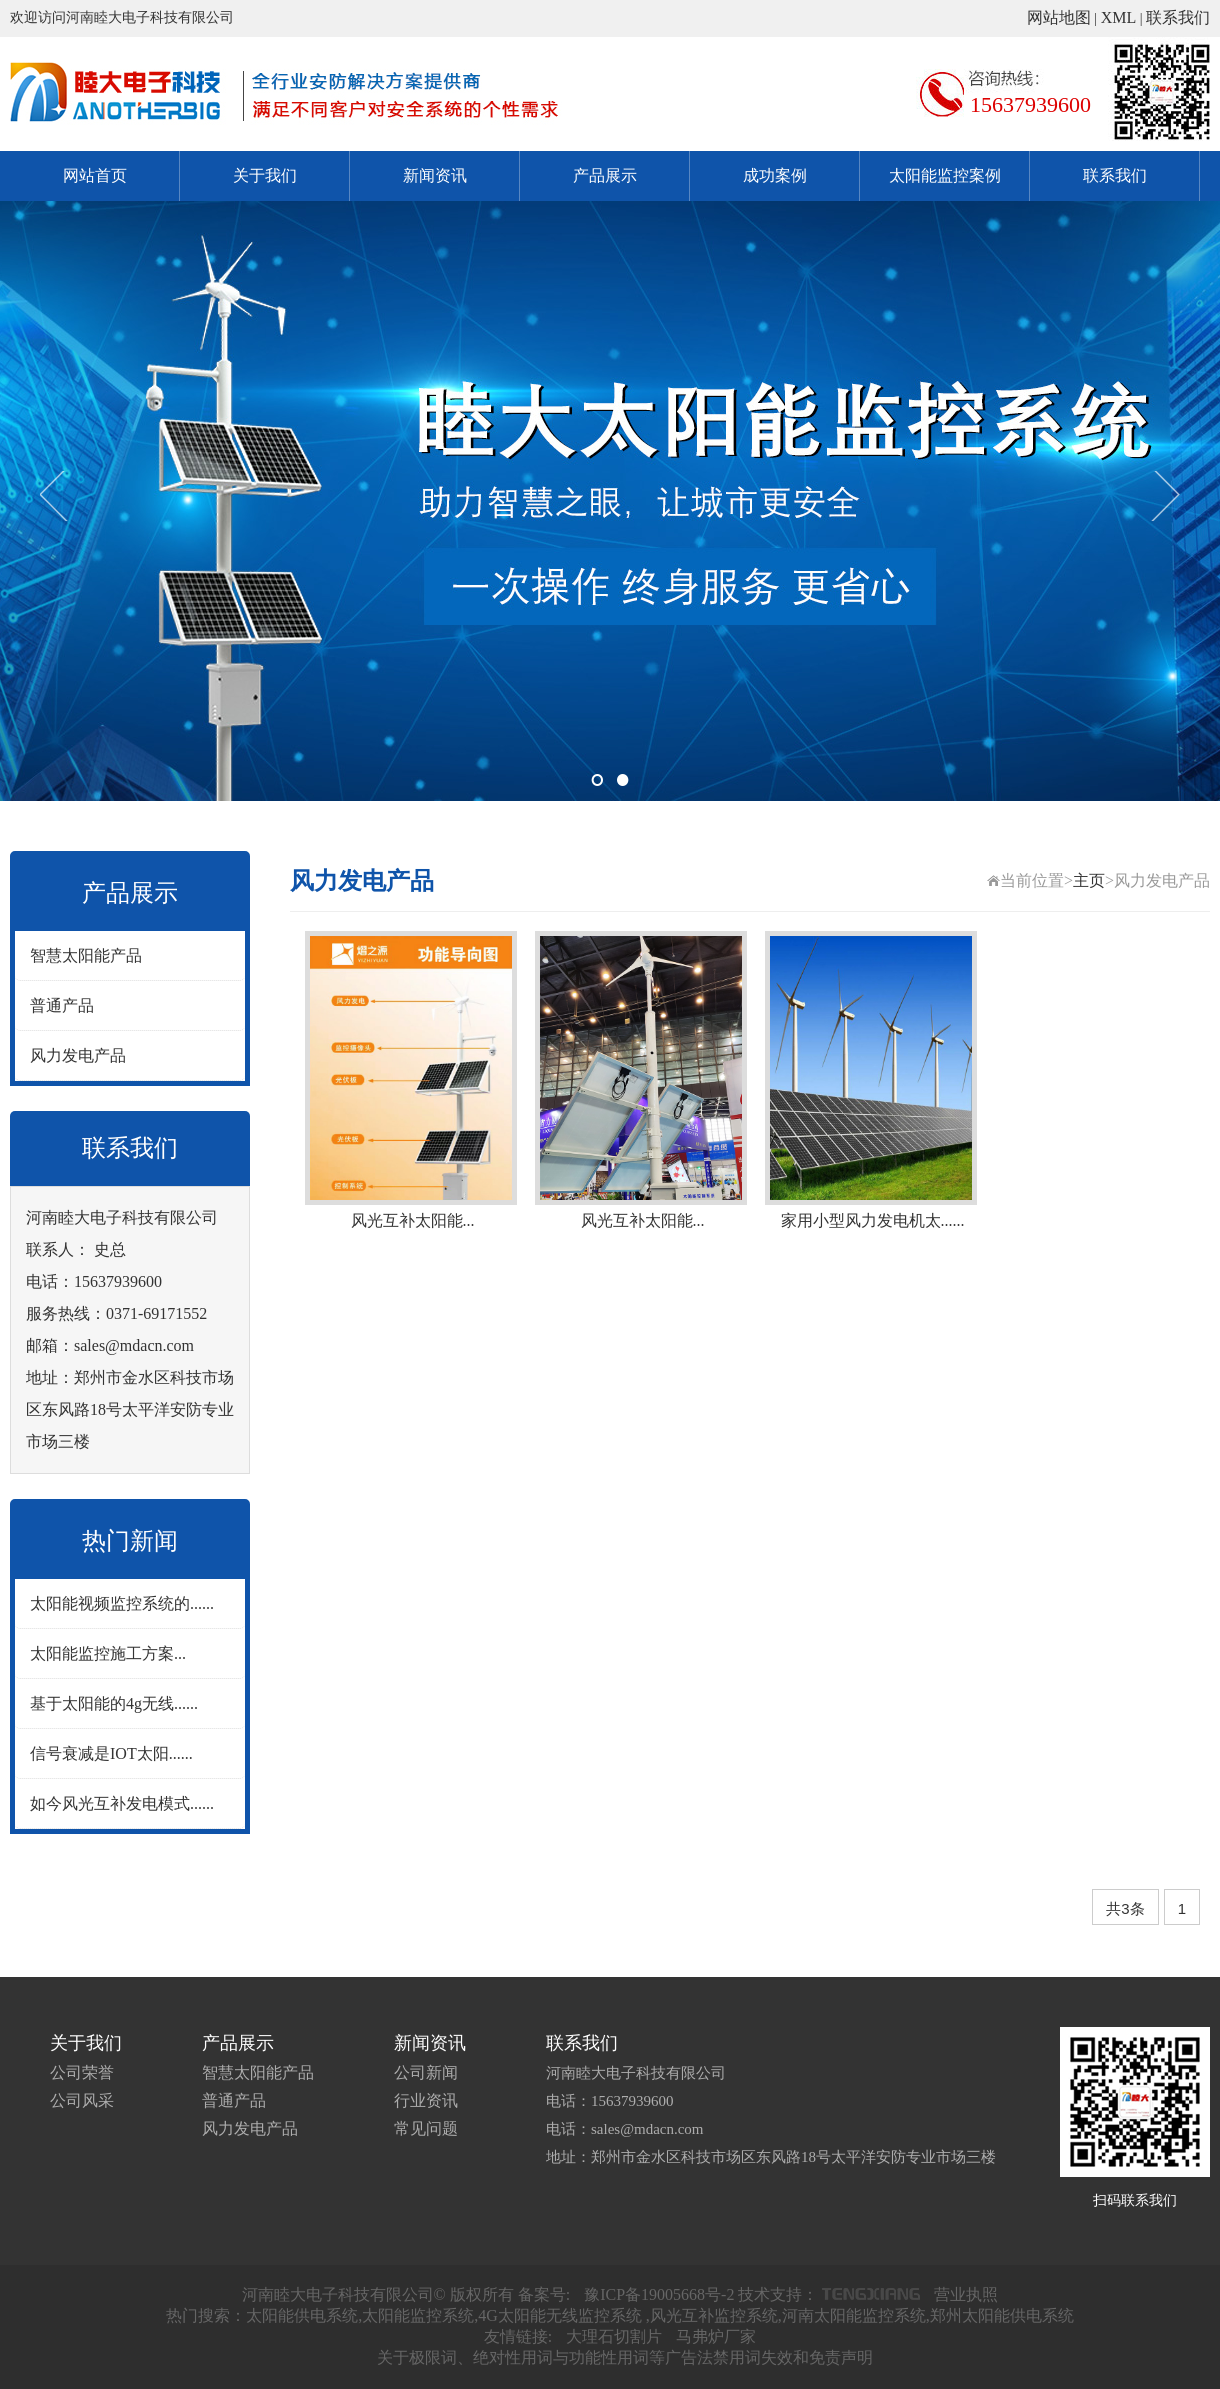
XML (1119, 17)
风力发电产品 (78, 1055)
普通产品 (62, 1005)
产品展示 (605, 175)
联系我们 (1178, 17)
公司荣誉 (82, 2072)
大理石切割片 (614, 2336)
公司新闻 (426, 2072)
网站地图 (1059, 17)
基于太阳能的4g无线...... (114, 1703)
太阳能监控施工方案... (108, 1653)
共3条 (1125, 1908)
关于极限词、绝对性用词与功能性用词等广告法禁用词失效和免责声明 (625, 2357)
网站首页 (95, 175)
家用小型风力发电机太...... (873, 1220)
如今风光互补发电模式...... (122, 1803)
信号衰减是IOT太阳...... (111, 1753)
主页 (1089, 880)
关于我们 (265, 175)
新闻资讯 (435, 175)
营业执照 (966, 2294)
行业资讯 (426, 2100)
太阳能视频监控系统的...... (122, 1603)
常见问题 (426, 2128)
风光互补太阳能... (413, 1220)
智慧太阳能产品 (86, 955)
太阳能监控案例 (945, 175)
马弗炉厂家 (716, 2336)
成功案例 (775, 175)
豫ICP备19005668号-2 (659, 2294)
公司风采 (82, 2100)
